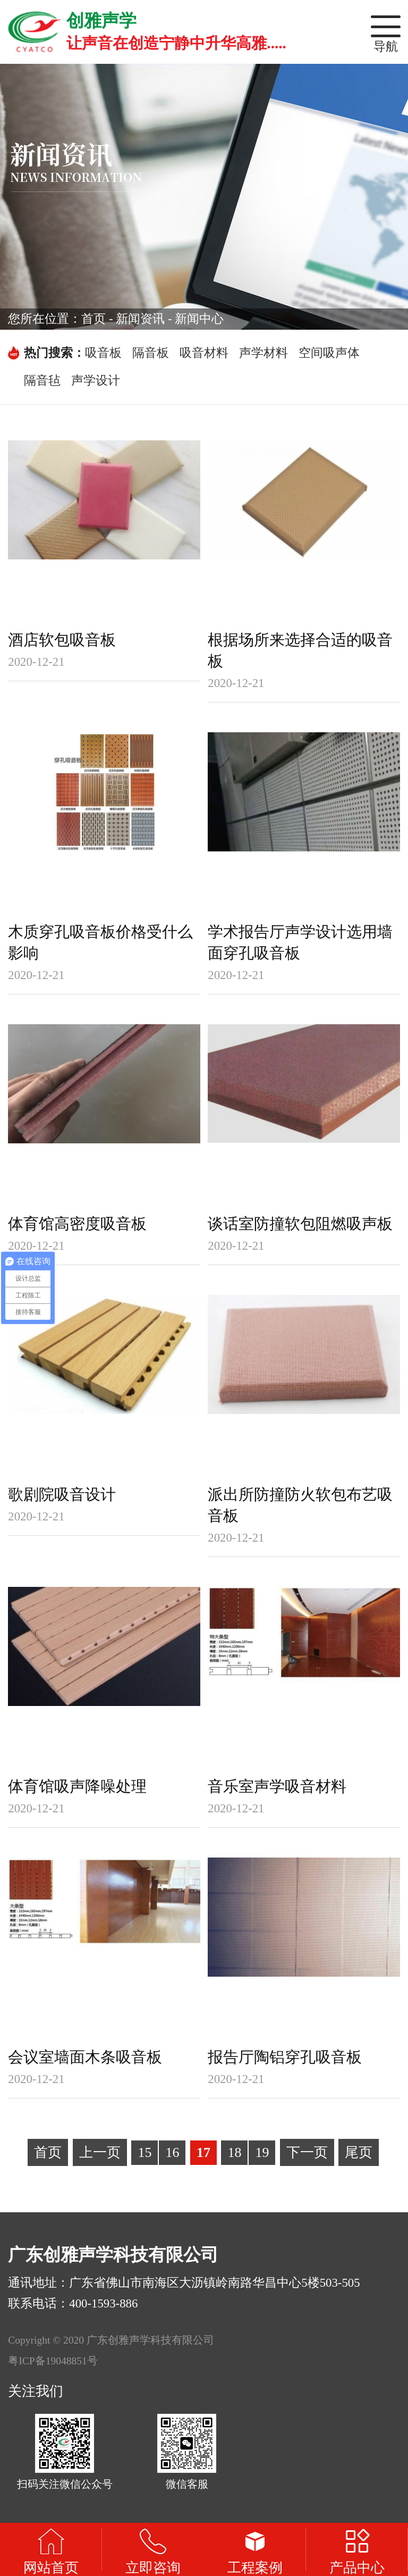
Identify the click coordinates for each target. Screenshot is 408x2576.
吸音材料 (204, 352)
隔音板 (150, 352)
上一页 (100, 2152)
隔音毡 (42, 380)
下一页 (307, 2152)
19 (262, 2152)
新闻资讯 (140, 318)
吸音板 (103, 352)
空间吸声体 (329, 352)
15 (144, 2152)
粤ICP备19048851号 (52, 2360)
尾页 (358, 2152)
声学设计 (95, 380)
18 (234, 2152)
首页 (93, 318)
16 (172, 2152)
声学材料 (263, 352)
